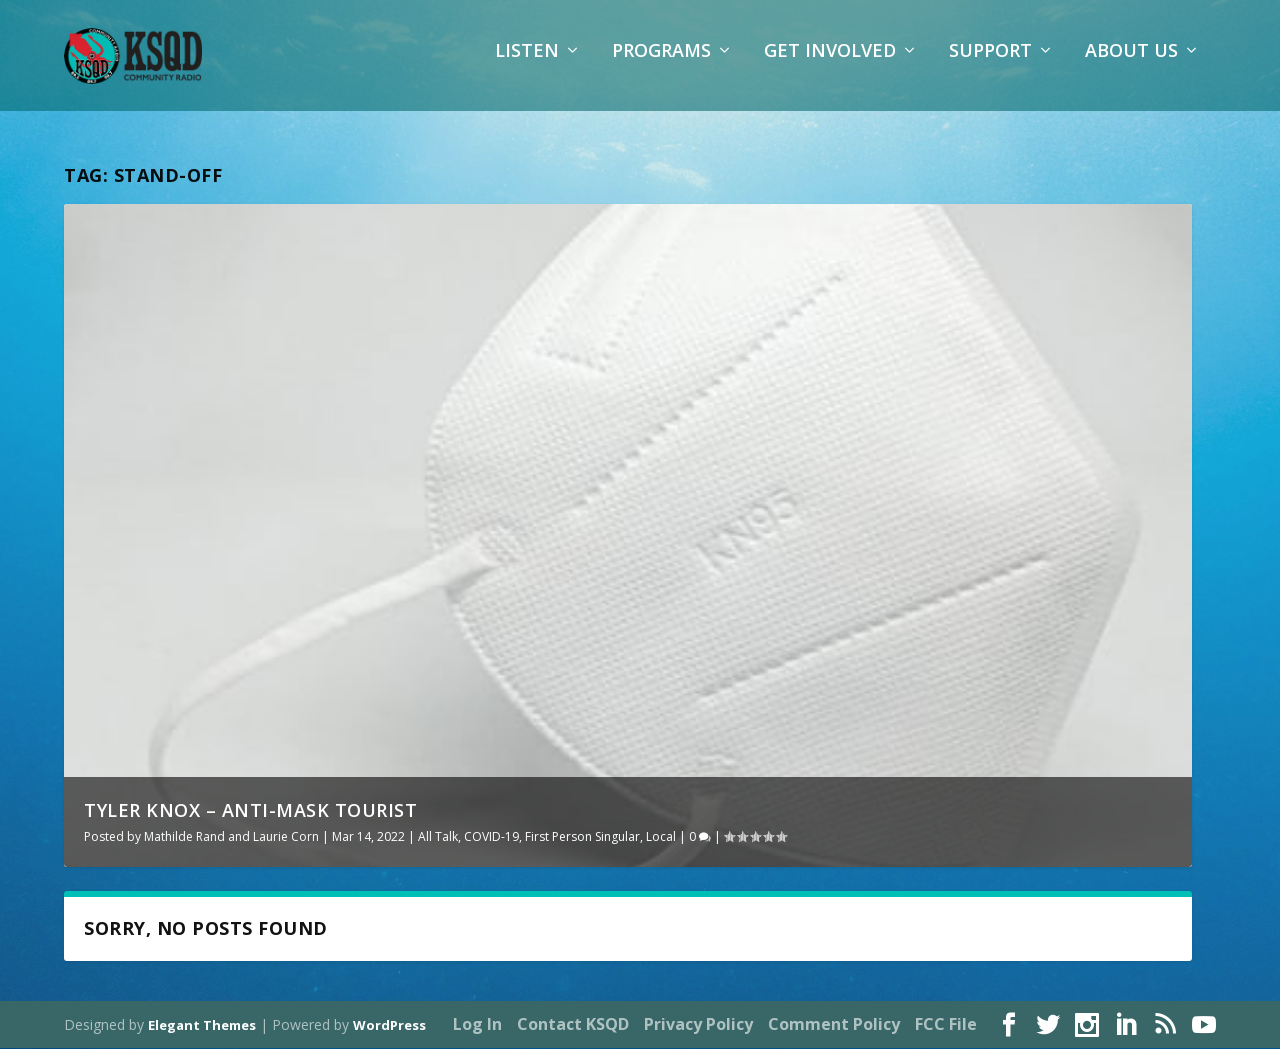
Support (990, 65)
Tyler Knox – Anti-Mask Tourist (250, 811)
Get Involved (830, 65)
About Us (1131, 65)
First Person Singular (582, 837)
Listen (527, 65)
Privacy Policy (698, 1025)
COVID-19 (491, 837)
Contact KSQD (573, 1025)
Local (661, 837)
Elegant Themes (202, 1026)
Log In (477, 1025)
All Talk (438, 837)
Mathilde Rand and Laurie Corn (231, 837)
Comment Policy (834, 1025)
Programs (661, 65)
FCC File (946, 1025)
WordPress (389, 1026)
